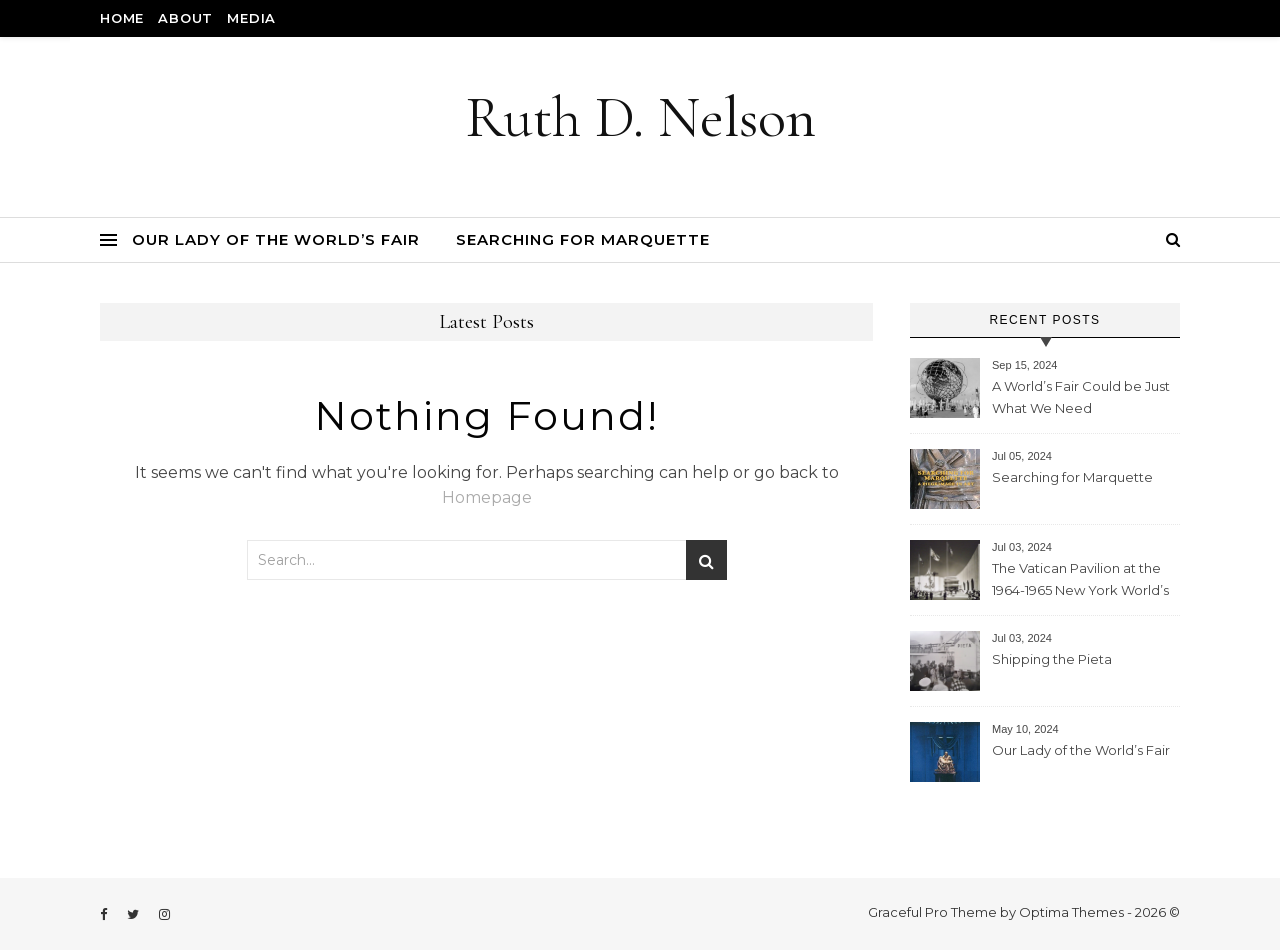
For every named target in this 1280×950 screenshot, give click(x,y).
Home (122, 18)
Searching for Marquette (583, 239)
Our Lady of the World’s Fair (276, 239)
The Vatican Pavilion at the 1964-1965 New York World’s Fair (1080, 581)
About (185, 18)
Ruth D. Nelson (640, 118)
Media (251, 18)
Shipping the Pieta (1052, 659)
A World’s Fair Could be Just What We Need (1081, 397)
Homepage (487, 497)
